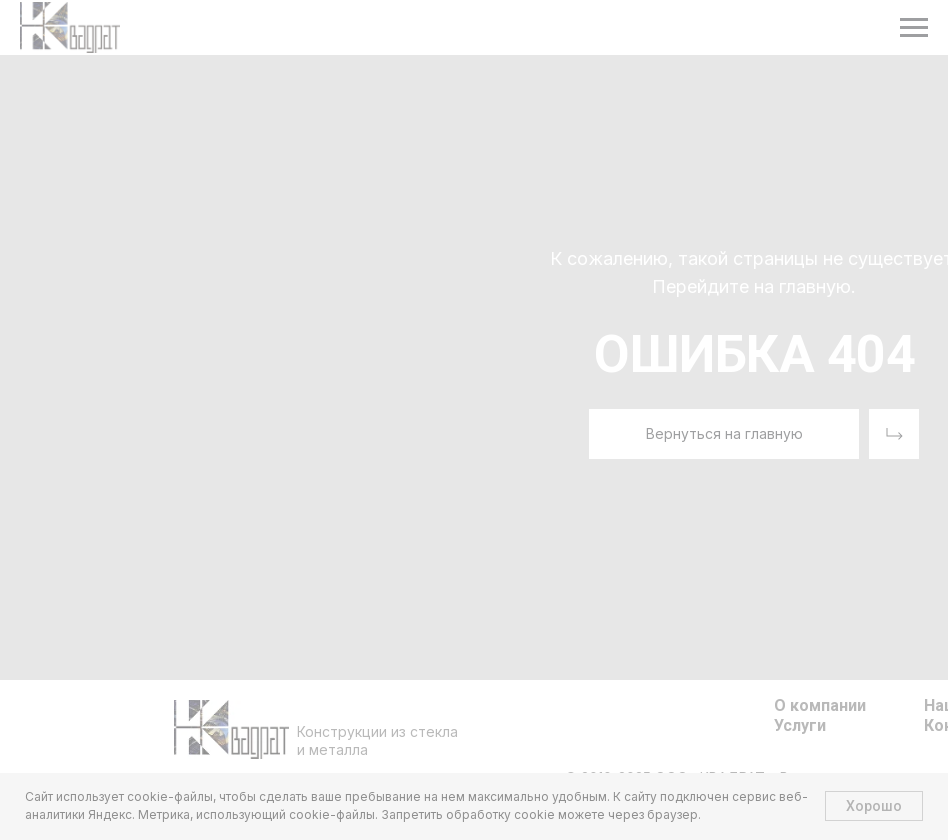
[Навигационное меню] (914, 28)
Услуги (800, 725)
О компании (820, 705)
